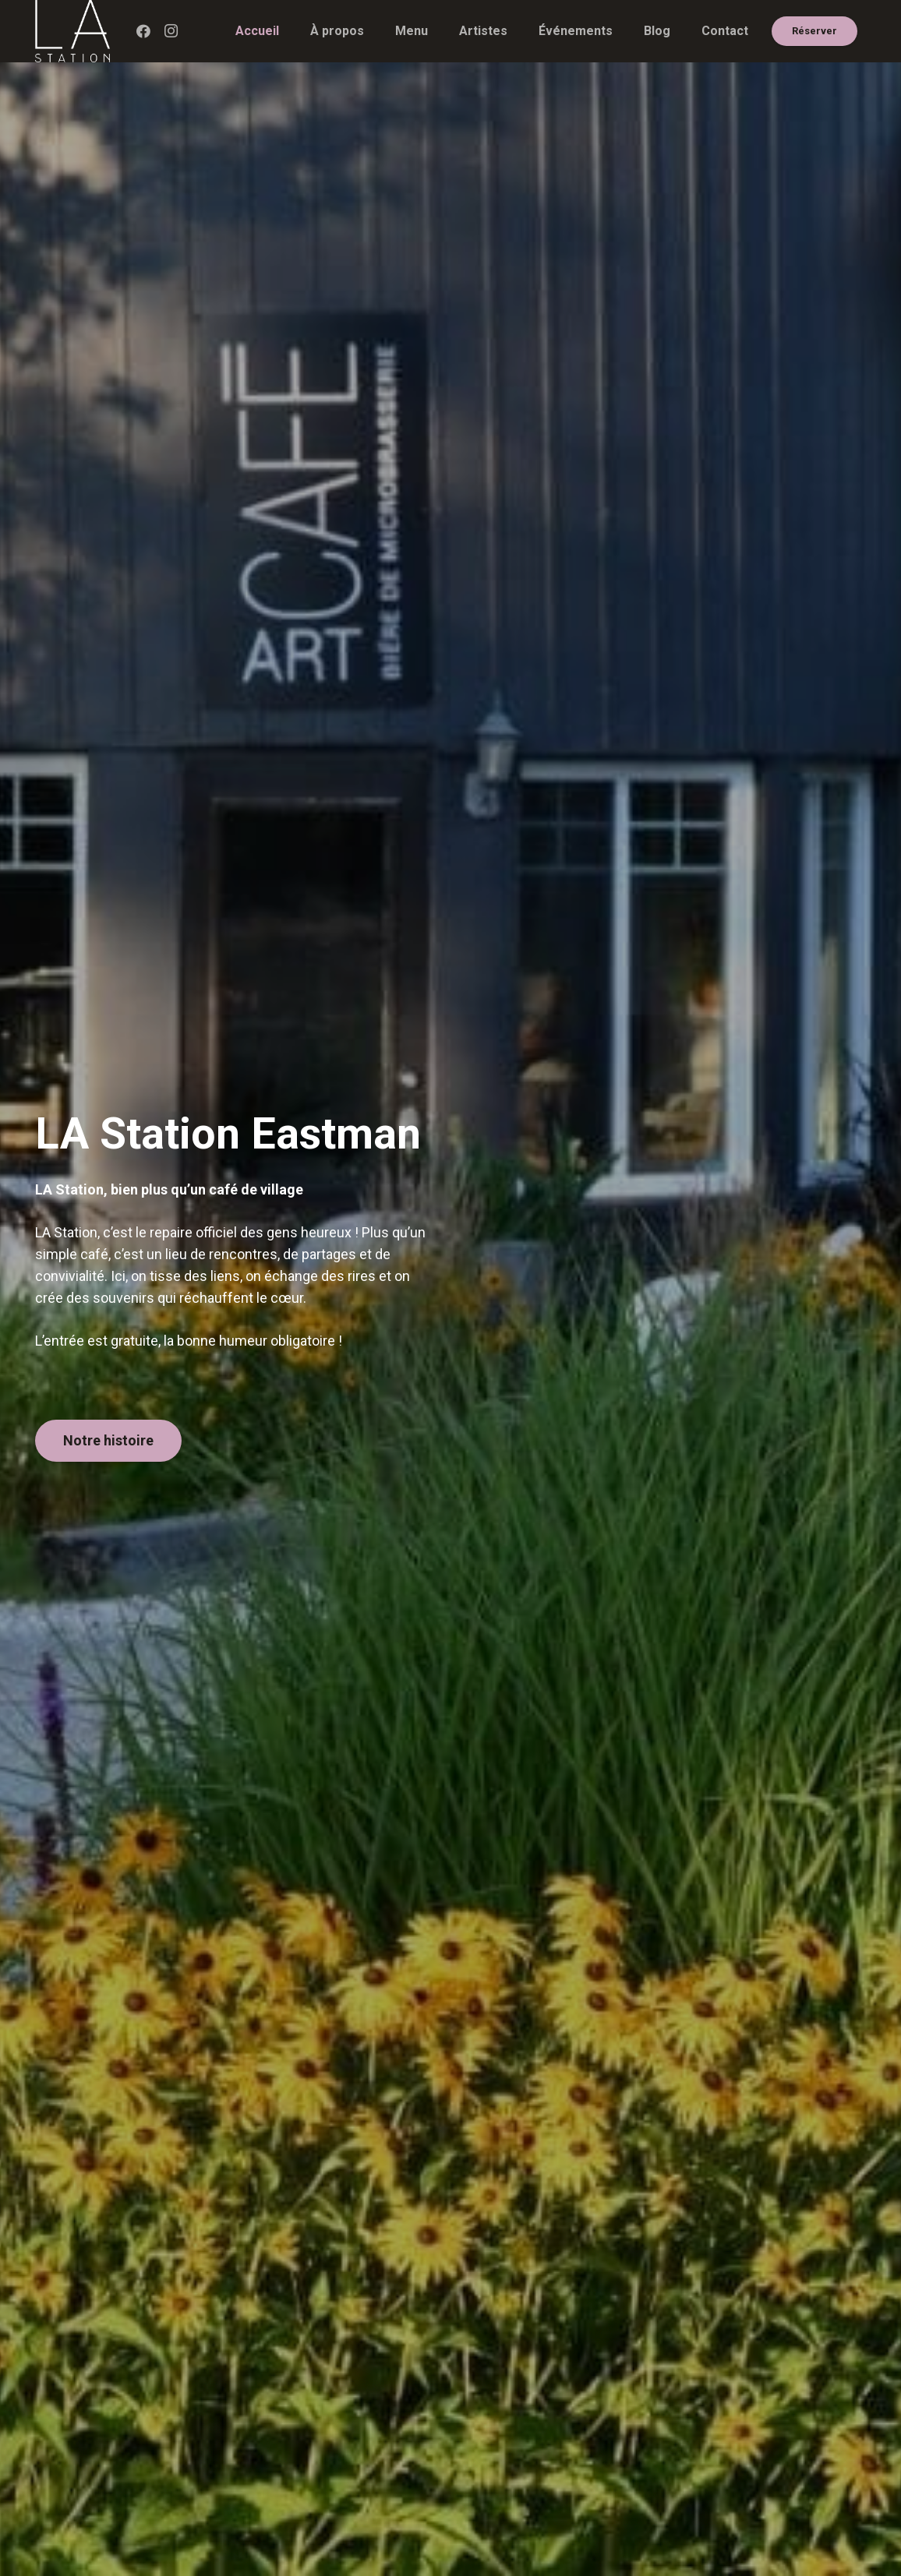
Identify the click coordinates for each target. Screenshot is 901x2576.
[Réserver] (814, 31)
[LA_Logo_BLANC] (72, 31)
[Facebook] (143, 31)
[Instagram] (171, 31)
